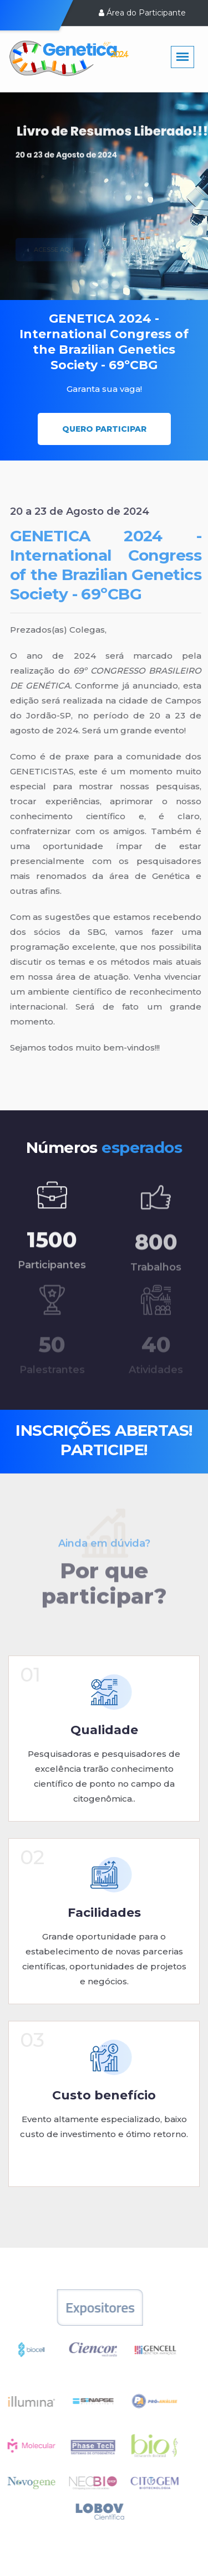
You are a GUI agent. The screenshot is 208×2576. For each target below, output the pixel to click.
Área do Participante (142, 13)
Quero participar (104, 429)
